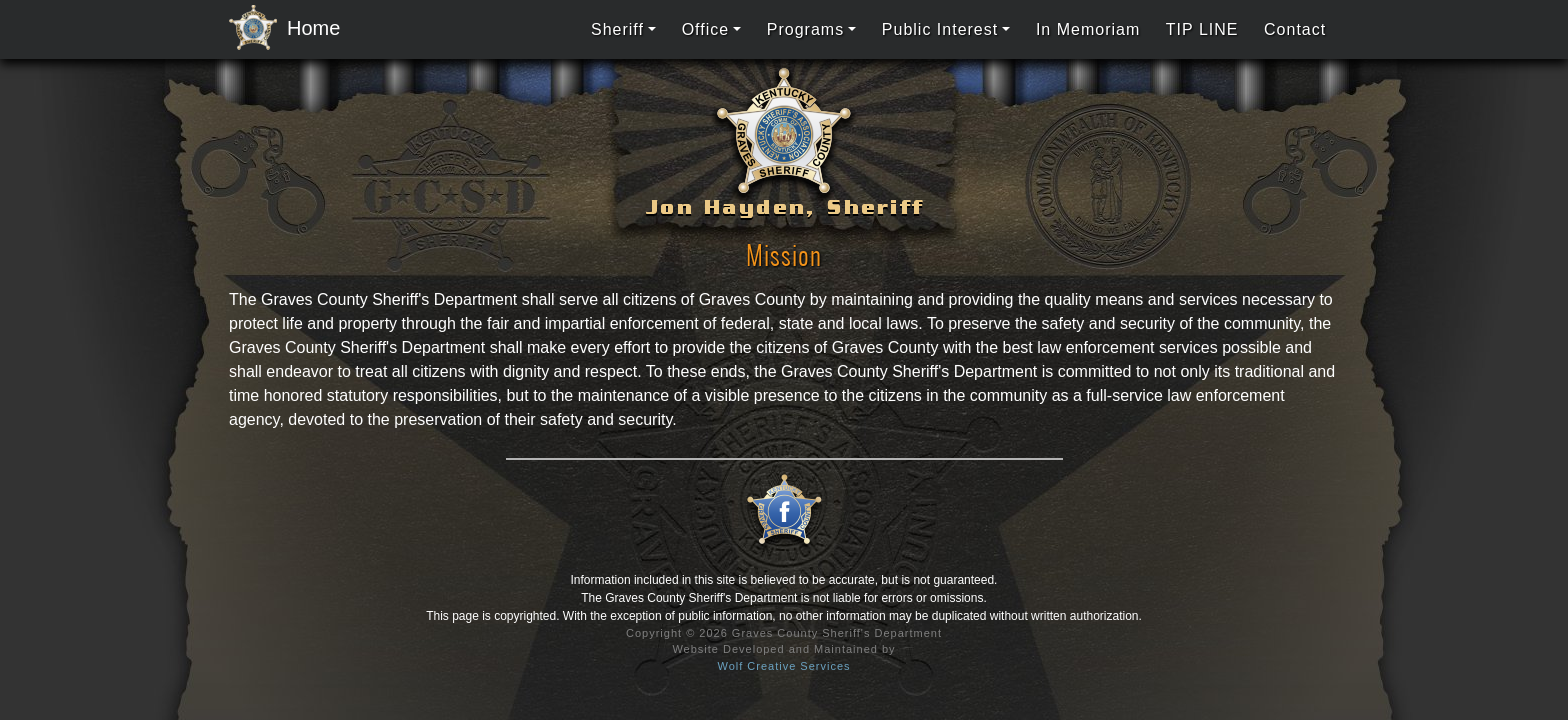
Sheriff (617, 29)
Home (279, 29)
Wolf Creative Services (783, 666)
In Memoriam (1088, 29)
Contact (1295, 29)
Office (706, 29)
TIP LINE (1202, 29)
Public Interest (940, 29)
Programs (805, 29)
